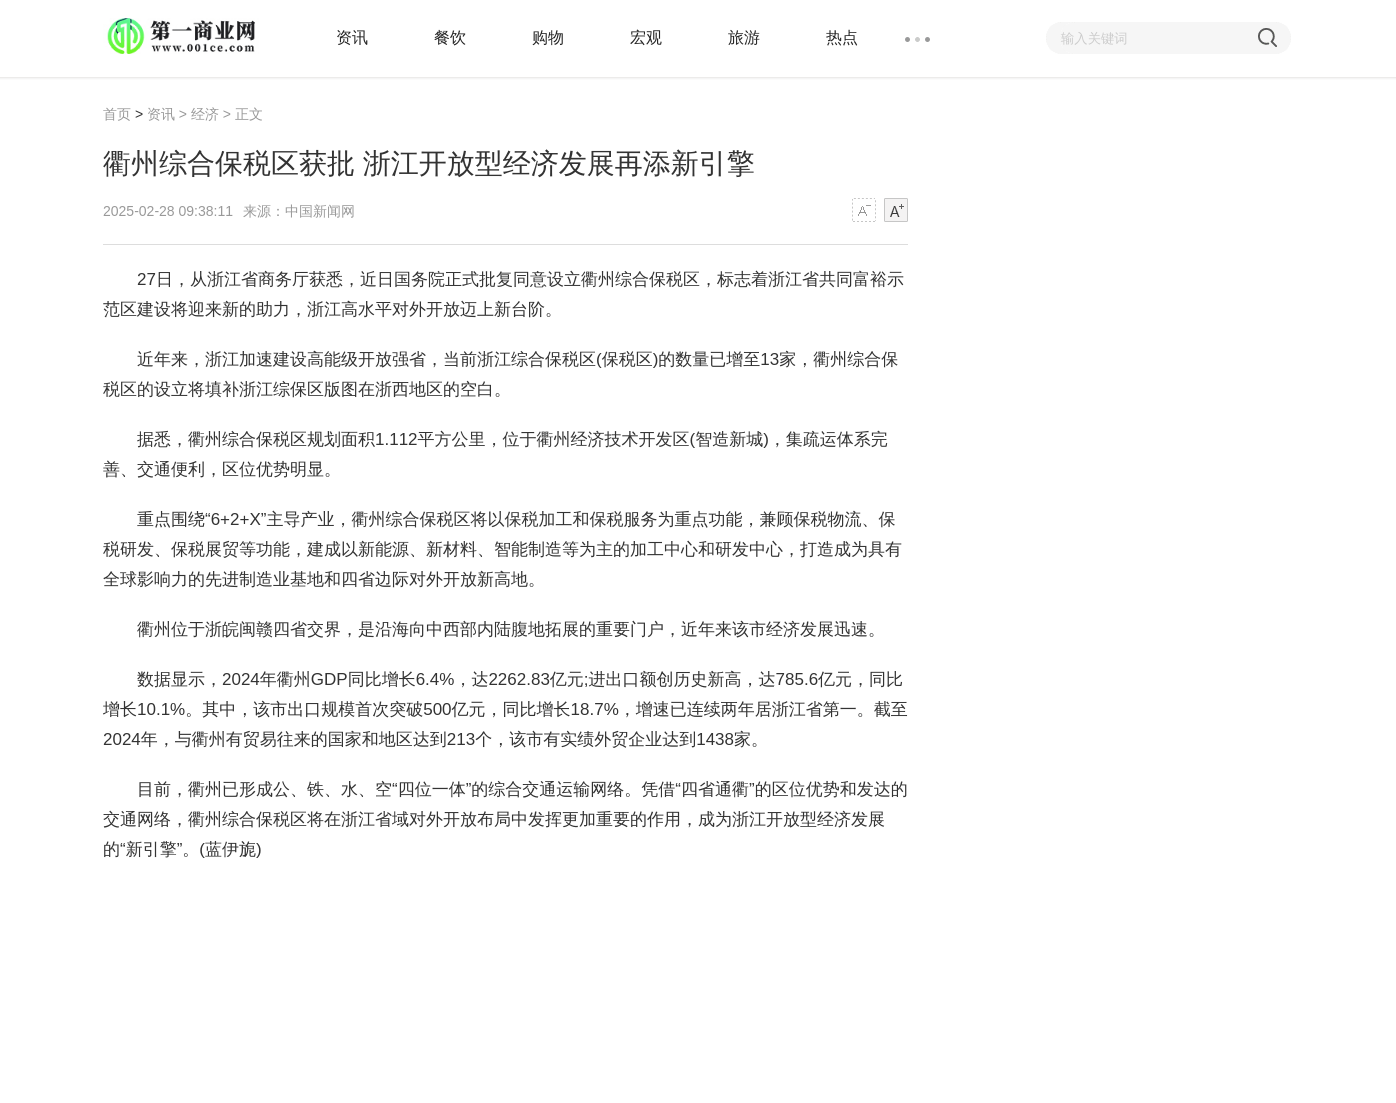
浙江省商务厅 (700, 899)
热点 (842, 37)
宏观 (646, 37)
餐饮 (450, 37)
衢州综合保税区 (269, 899)
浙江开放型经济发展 (567, 899)
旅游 (744, 37)
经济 (205, 114)
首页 (117, 114)
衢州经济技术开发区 (409, 899)
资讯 (352, 37)
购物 (548, 37)
